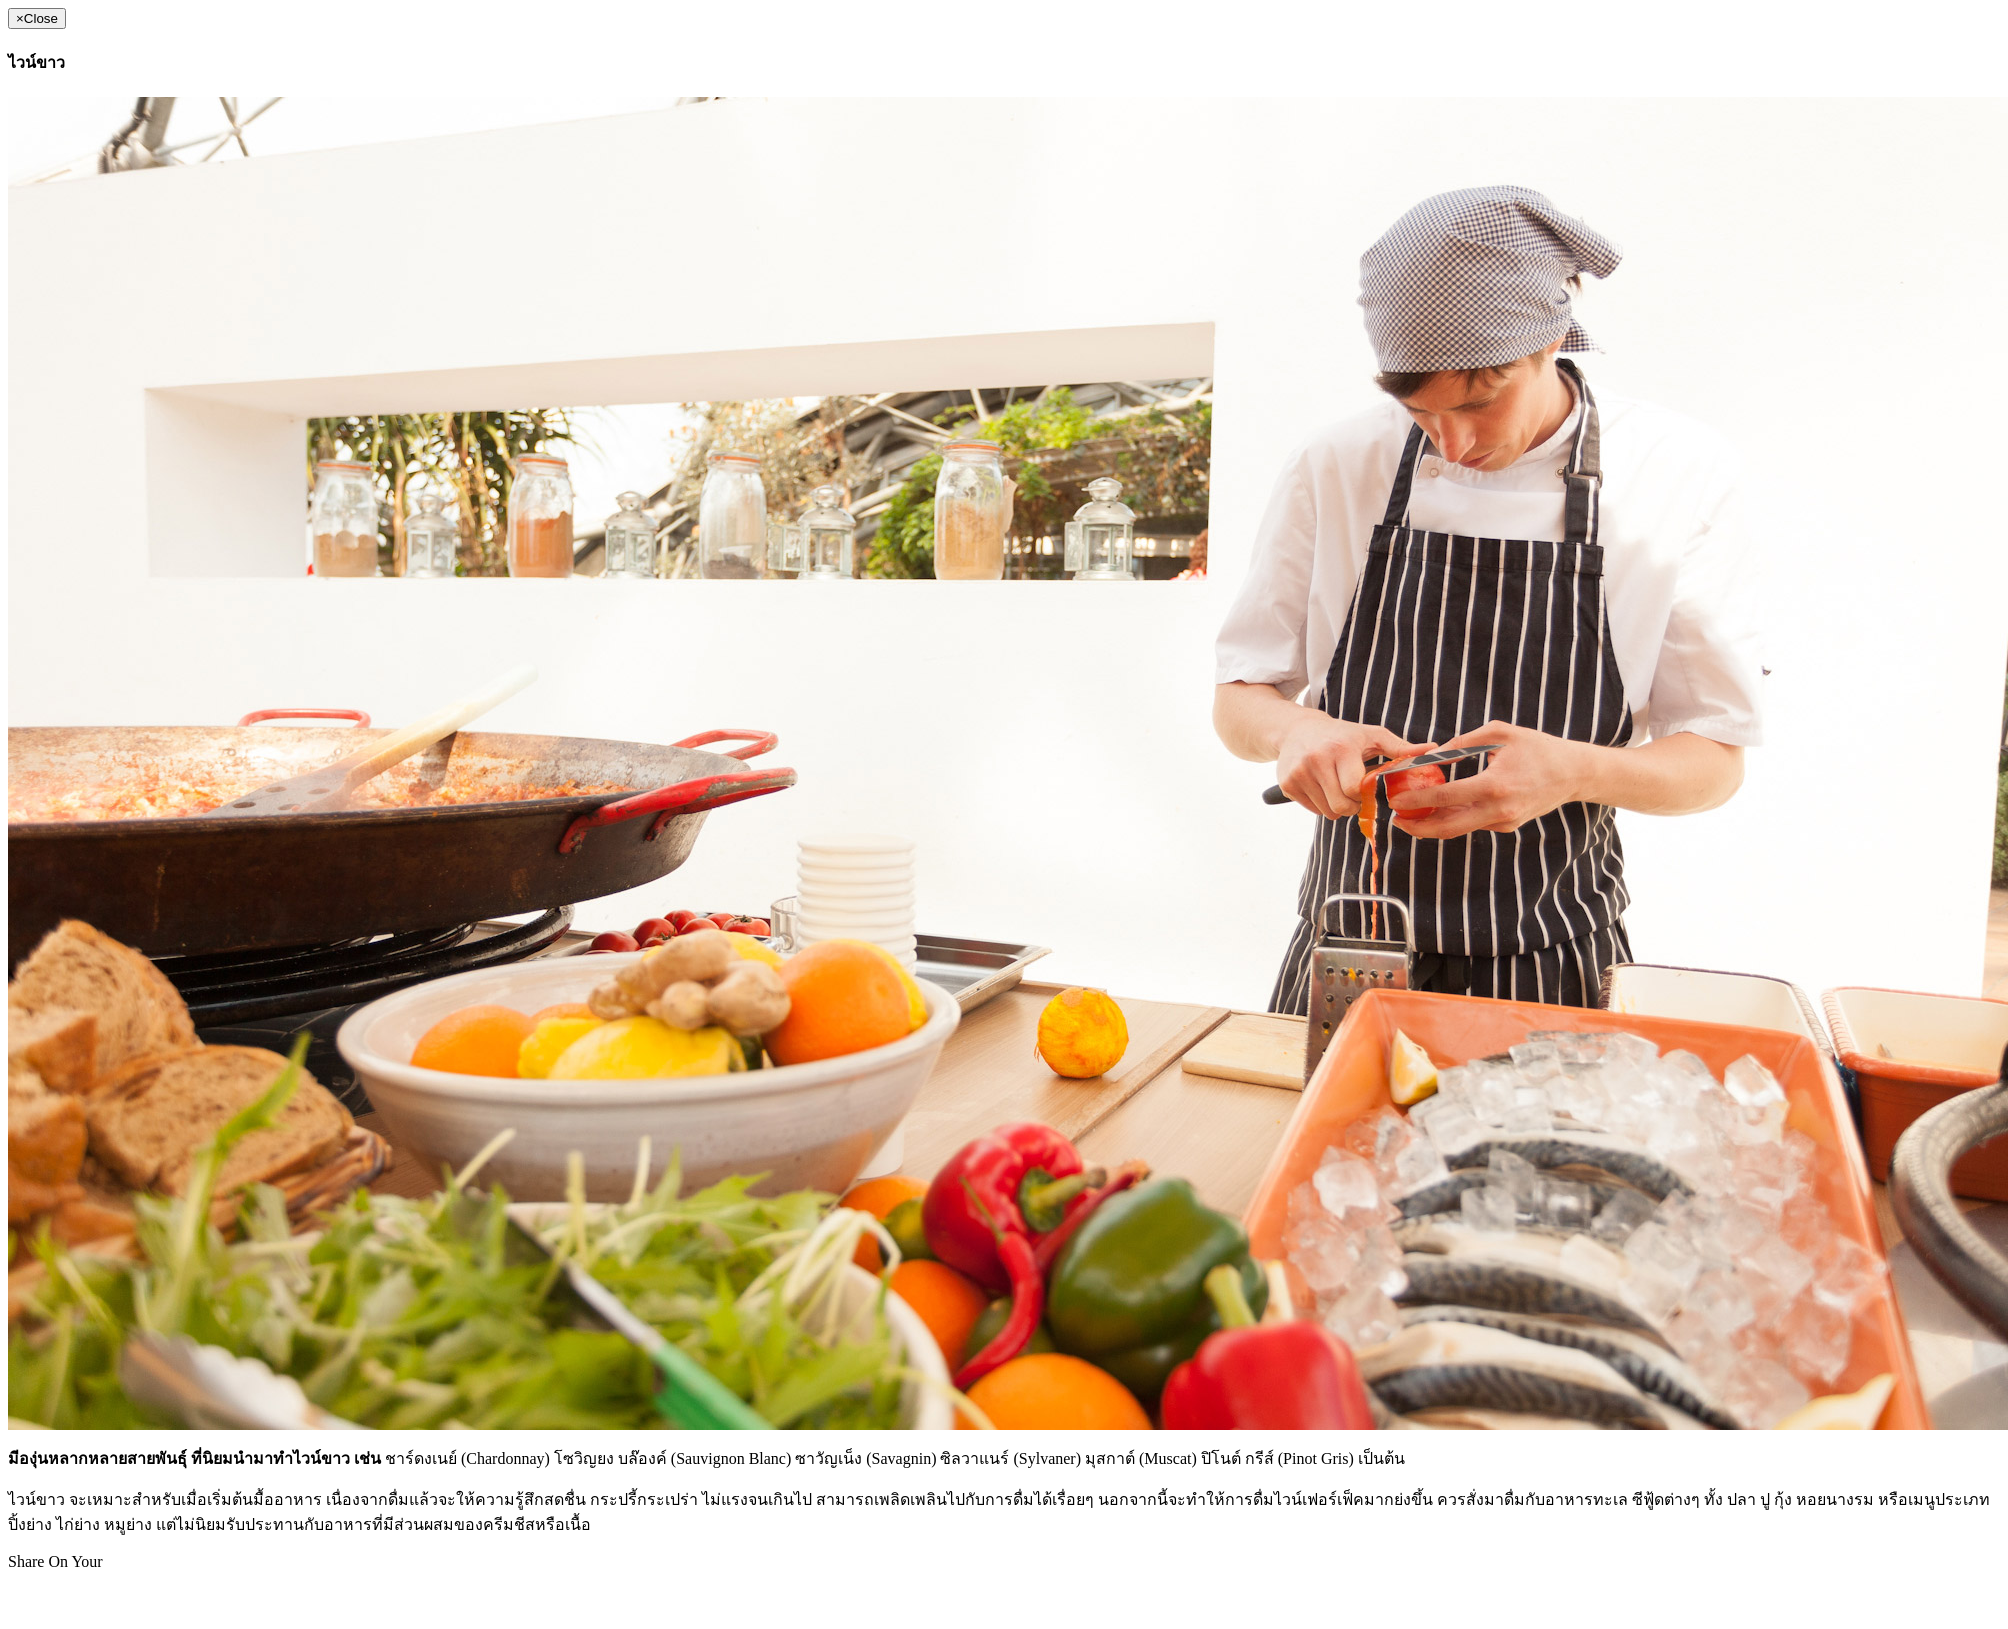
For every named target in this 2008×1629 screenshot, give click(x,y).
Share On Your (55, 1561)
